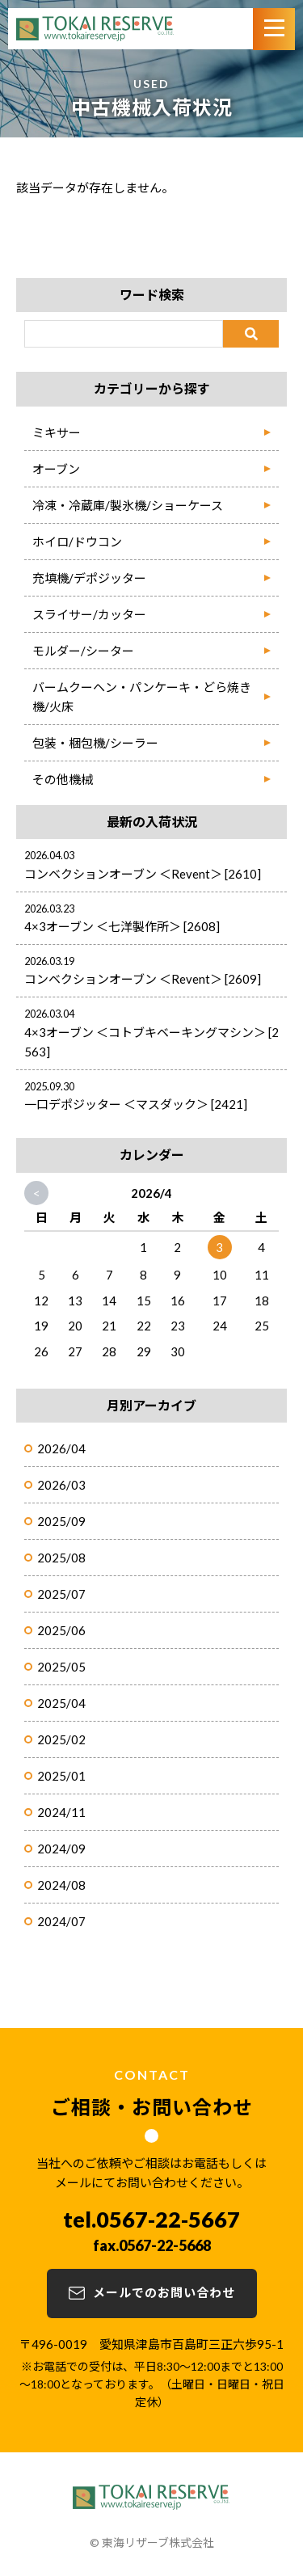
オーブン (56, 469)
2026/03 (61, 1485)
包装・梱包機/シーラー (95, 743)
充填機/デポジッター (89, 578)
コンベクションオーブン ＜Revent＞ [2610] (142, 873)
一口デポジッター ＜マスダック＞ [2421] (135, 1104)
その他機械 (62, 779)
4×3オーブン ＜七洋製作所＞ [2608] (122, 926)
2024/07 (61, 1921)
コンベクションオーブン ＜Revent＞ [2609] (142, 979)
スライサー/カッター (89, 614)
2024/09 (61, 1848)
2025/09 (61, 1521)
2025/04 (61, 1703)
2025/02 (61, 1739)
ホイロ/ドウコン (77, 541)
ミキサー (56, 432)
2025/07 (61, 1594)
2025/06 (61, 1630)
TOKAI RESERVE (95, 28)
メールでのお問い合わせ (164, 2292)
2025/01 (61, 1776)
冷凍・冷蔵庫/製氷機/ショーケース (127, 505)
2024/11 (61, 1812)
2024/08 (61, 1885)
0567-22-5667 (168, 2219)
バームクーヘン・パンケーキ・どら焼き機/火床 (141, 697)
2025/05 (61, 1666)
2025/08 (61, 1557)
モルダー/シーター (83, 650)
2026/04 (61, 1448)
